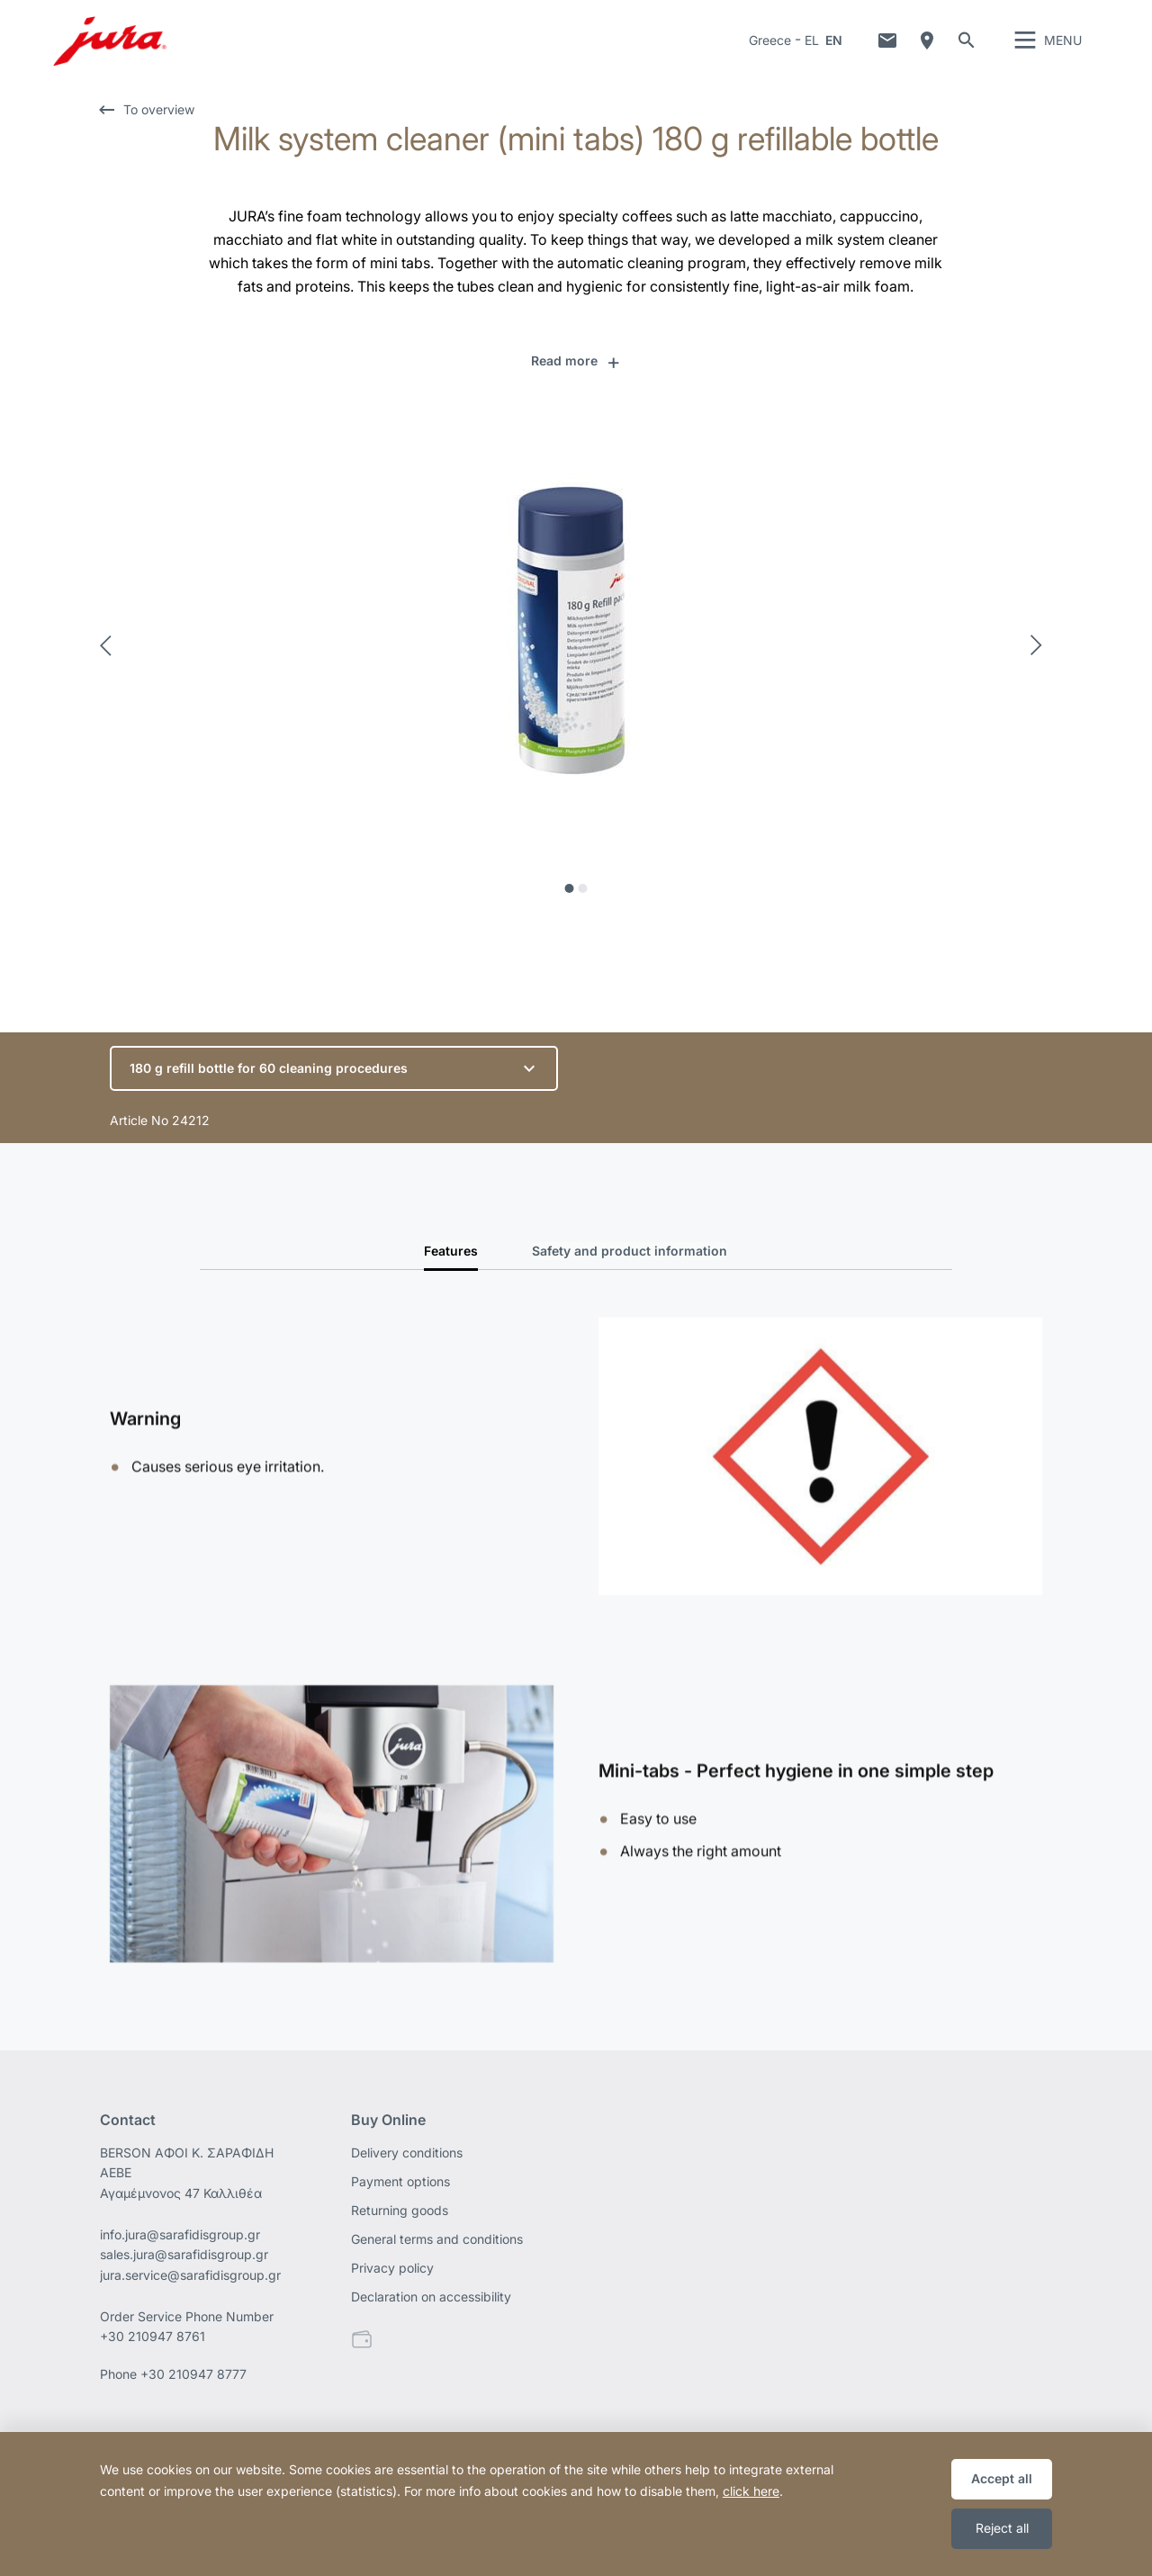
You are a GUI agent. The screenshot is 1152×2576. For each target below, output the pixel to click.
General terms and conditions (437, 2256)
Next (1041, 662)
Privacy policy (392, 2284)
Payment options (400, 2198)
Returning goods (399, 2227)
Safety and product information (629, 1267)
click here (751, 2491)
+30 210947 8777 (193, 2391)
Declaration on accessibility (431, 2313)
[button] (576, 378)
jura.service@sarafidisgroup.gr (190, 2292)
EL (812, 49)
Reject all (1002, 2527)
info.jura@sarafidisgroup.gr (180, 2251)
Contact (887, 49)
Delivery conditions (407, 2169)
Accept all (1001, 2478)
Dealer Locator (927, 49)
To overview (158, 126)
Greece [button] (770, 49)
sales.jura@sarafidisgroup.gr (184, 2272)
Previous (111, 662)
